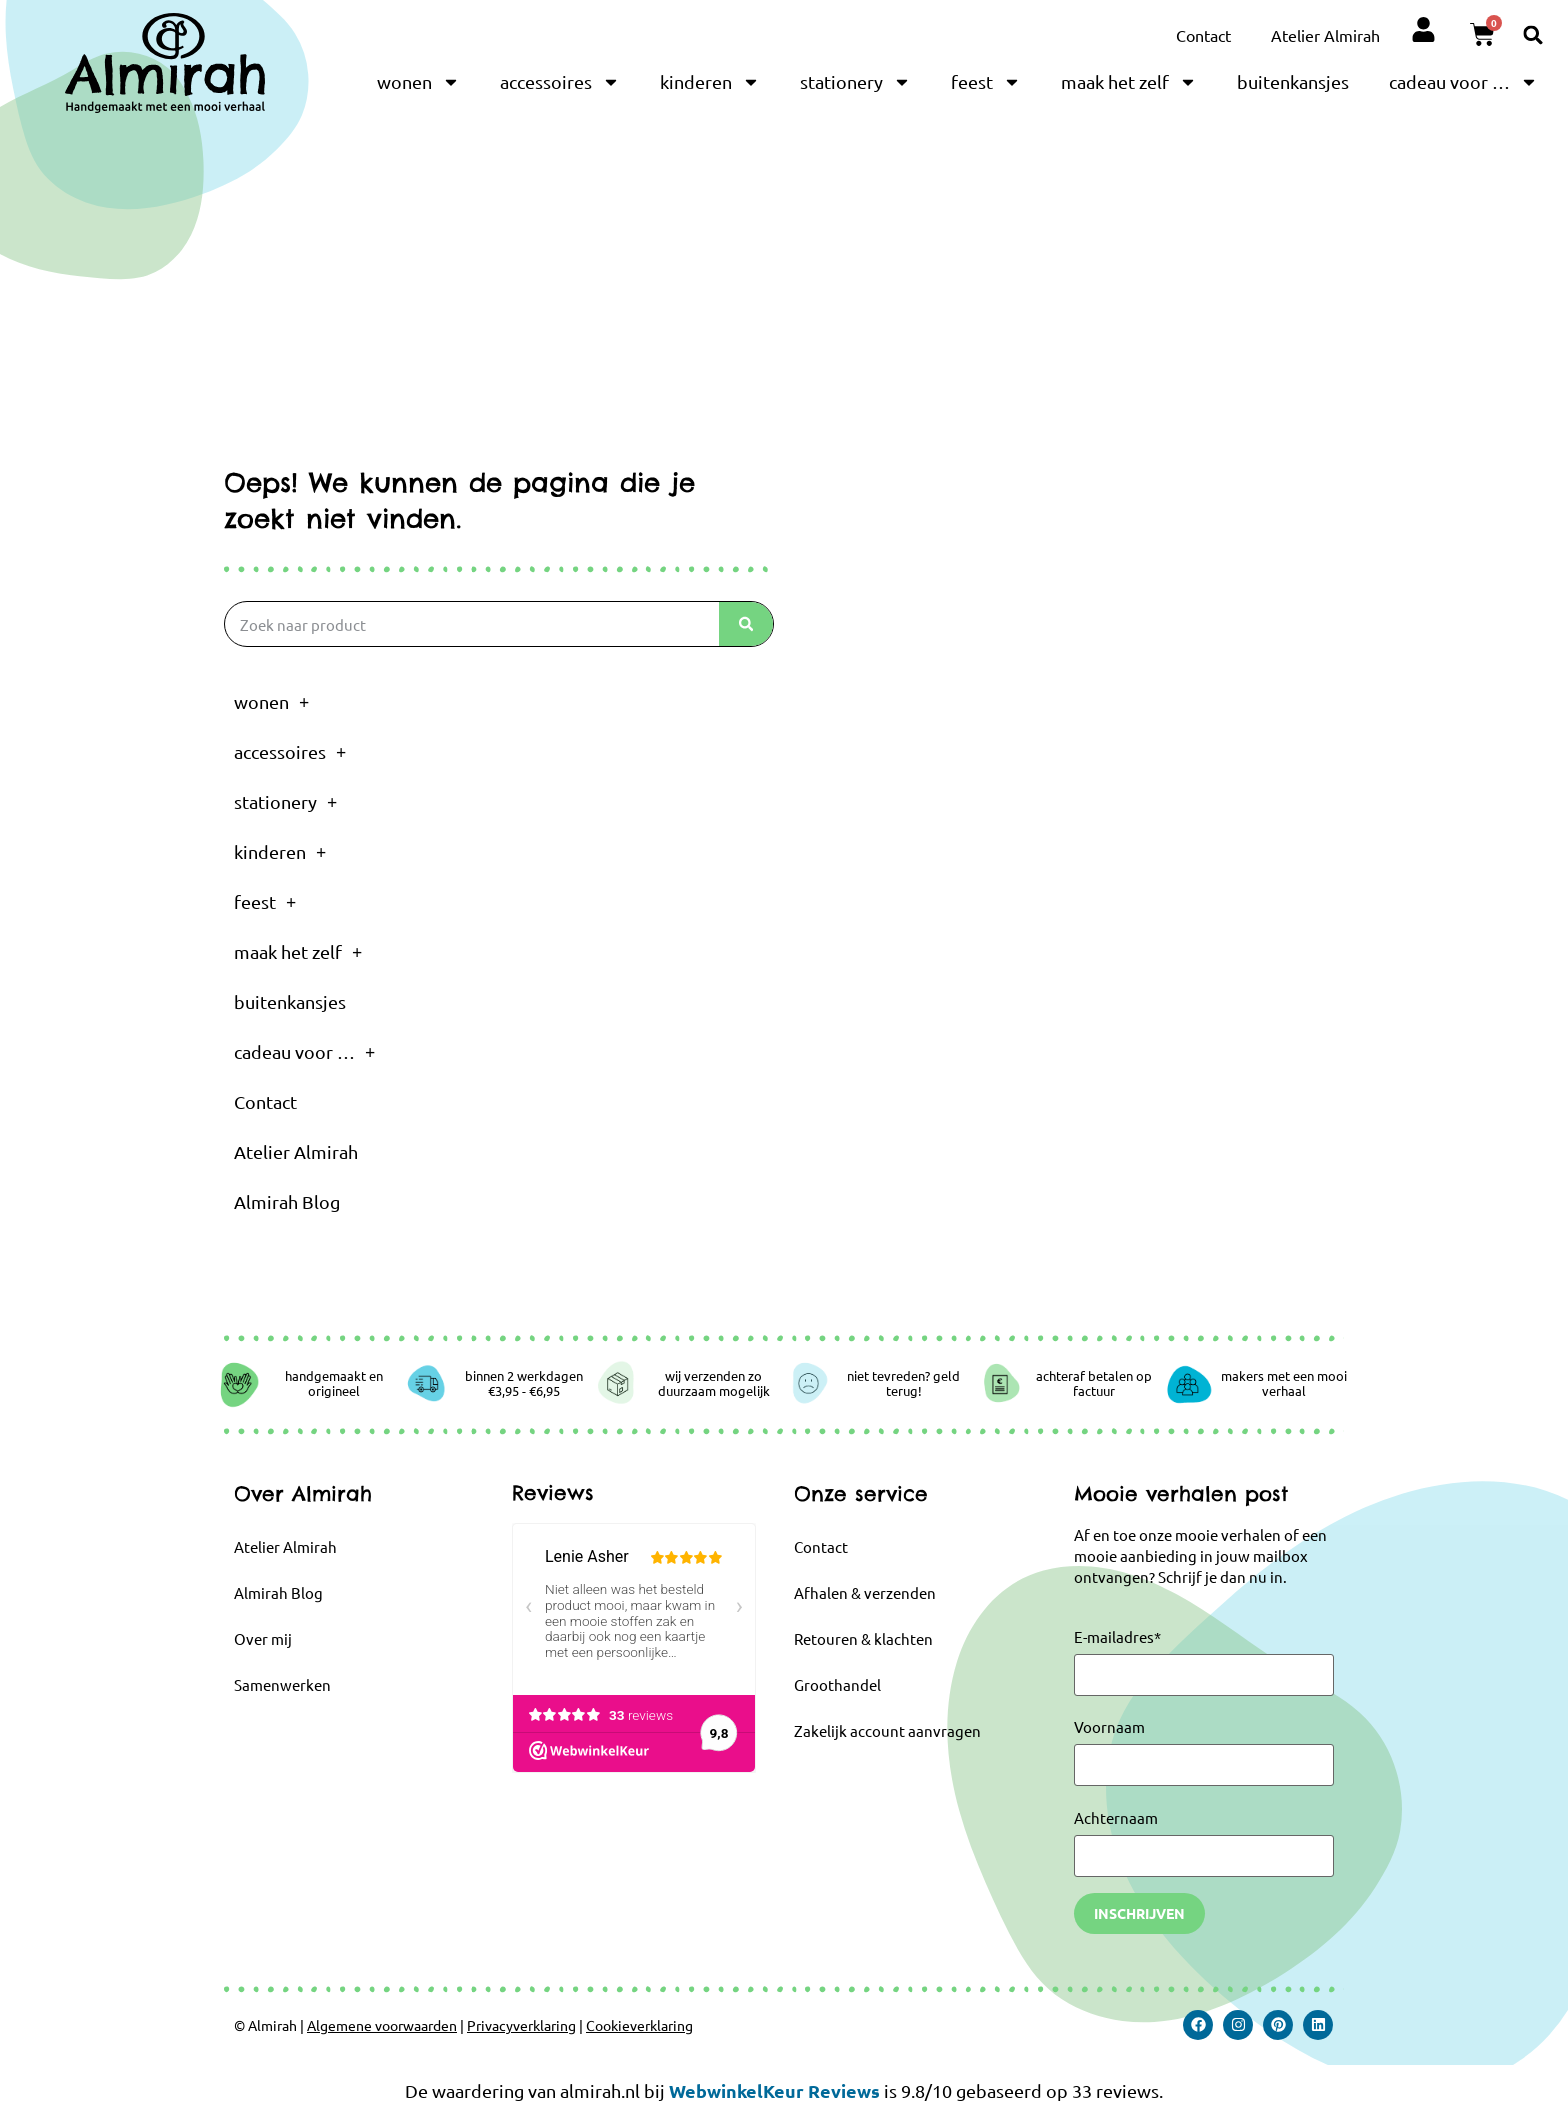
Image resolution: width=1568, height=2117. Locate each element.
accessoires (560, 82)
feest (986, 82)
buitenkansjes (1293, 81)
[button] (1533, 34)
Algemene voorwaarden (382, 2025)
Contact (1203, 35)
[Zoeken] (746, 624)
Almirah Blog (287, 1201)
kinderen (710, 82)
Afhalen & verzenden (865, 1592)
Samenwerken (282, 1684)
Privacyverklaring (521, 2025)
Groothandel (837, 1684)
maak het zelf (1129, 82)
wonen (418, 82)
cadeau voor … (1463, 82)
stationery (855, 82)
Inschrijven (1139, 1913)
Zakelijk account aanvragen (887, 1730)
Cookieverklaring (639, 2025)
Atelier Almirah (1325, 35)
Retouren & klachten (863, 1638)
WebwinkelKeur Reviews (774, 2090)
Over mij (263, 1638)
